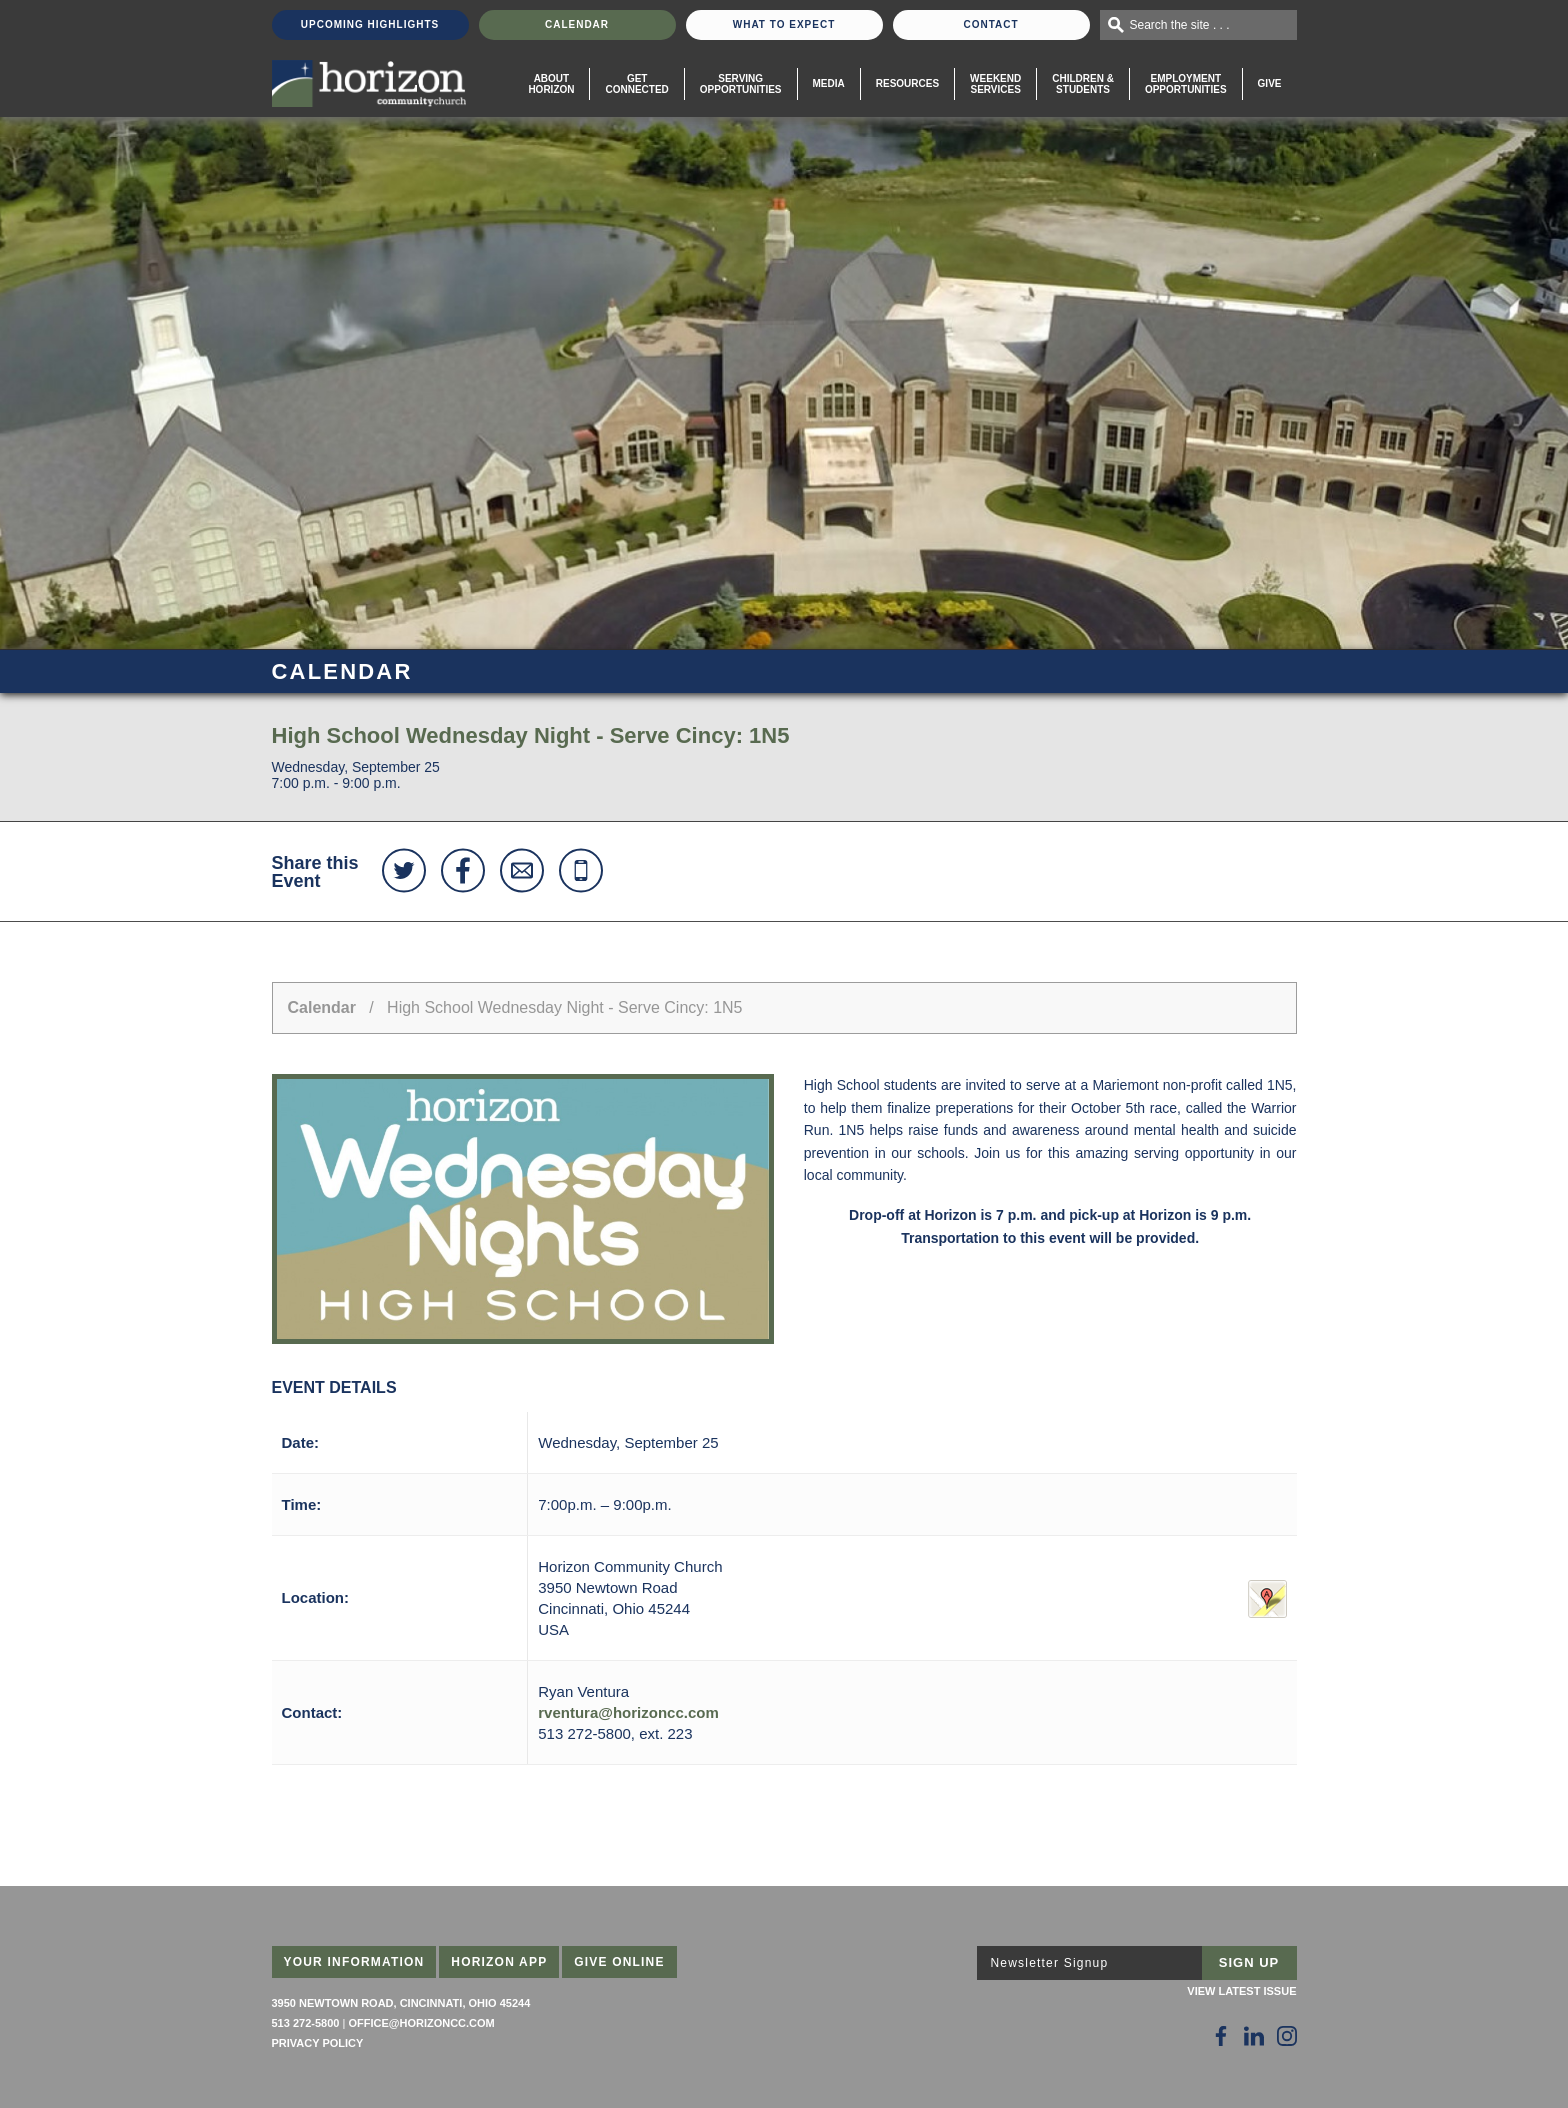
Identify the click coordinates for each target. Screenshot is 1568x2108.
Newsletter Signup (1050, 1963)
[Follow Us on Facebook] (1221, 2036)
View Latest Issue (1241, 1991)
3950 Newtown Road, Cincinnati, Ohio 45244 (401, 2003)
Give (1270, 83)
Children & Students (1083, 84)
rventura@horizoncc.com (628, 1712)
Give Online (619, 1962)
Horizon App (499, 1962)
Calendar (577, 24)
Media (829, 83)
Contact (990, 24)
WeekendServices (995, 84)
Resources (907, 83)
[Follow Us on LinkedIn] (1254, 2036)
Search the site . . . (1180, 25)
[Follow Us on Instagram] (1287, 2036)
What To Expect (784, 24)
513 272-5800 (306, 2023)
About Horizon (551, 84)
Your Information (354, 1962)
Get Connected (636, 84)
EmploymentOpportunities (1186, 84)
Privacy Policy (318, 2043)
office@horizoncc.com (421, 2023)
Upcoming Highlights (370, 24)
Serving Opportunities (741, 84)
